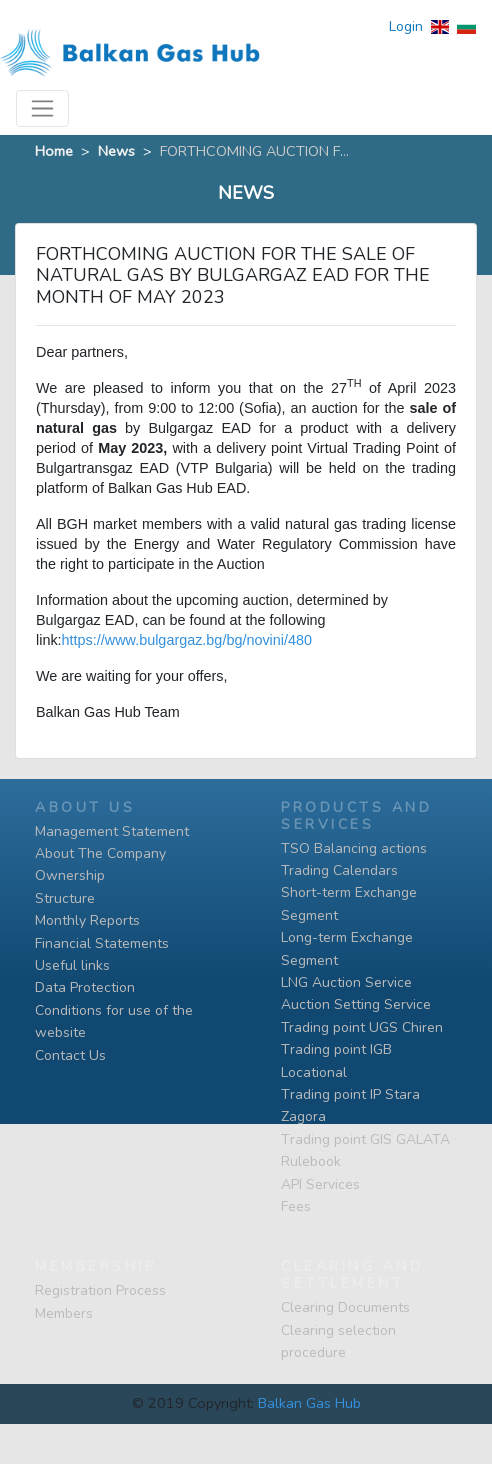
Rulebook (311, 1161)
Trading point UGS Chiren (362, 1027)
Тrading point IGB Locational (336, 1060)
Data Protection (85, 987)
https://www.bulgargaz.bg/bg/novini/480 (187, 640)
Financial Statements (102, 943)
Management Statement (112, 831)
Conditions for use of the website (114, 1021)
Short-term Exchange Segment (349, 903)
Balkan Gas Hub (309, 1403)
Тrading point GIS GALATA (365, 1139)
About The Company (100, 853)
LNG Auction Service (346, 982)
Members (64, 1313)
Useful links (72, 965)
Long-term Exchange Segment (347, 948)
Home (54, 151)
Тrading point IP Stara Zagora (350, 1105)
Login (406, 26)
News (116, 151)
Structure (65, 898)
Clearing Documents (345, 1307)
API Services (320, 1184)
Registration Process (100, 1290)
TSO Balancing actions (354, 848)
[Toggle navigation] (42, 108)
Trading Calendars (339, 870)
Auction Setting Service (356, 1004)
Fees (296, 1206)
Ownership (70, 875)
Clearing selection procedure (338, 1341)
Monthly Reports (87, 920)
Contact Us (70, 1055)
